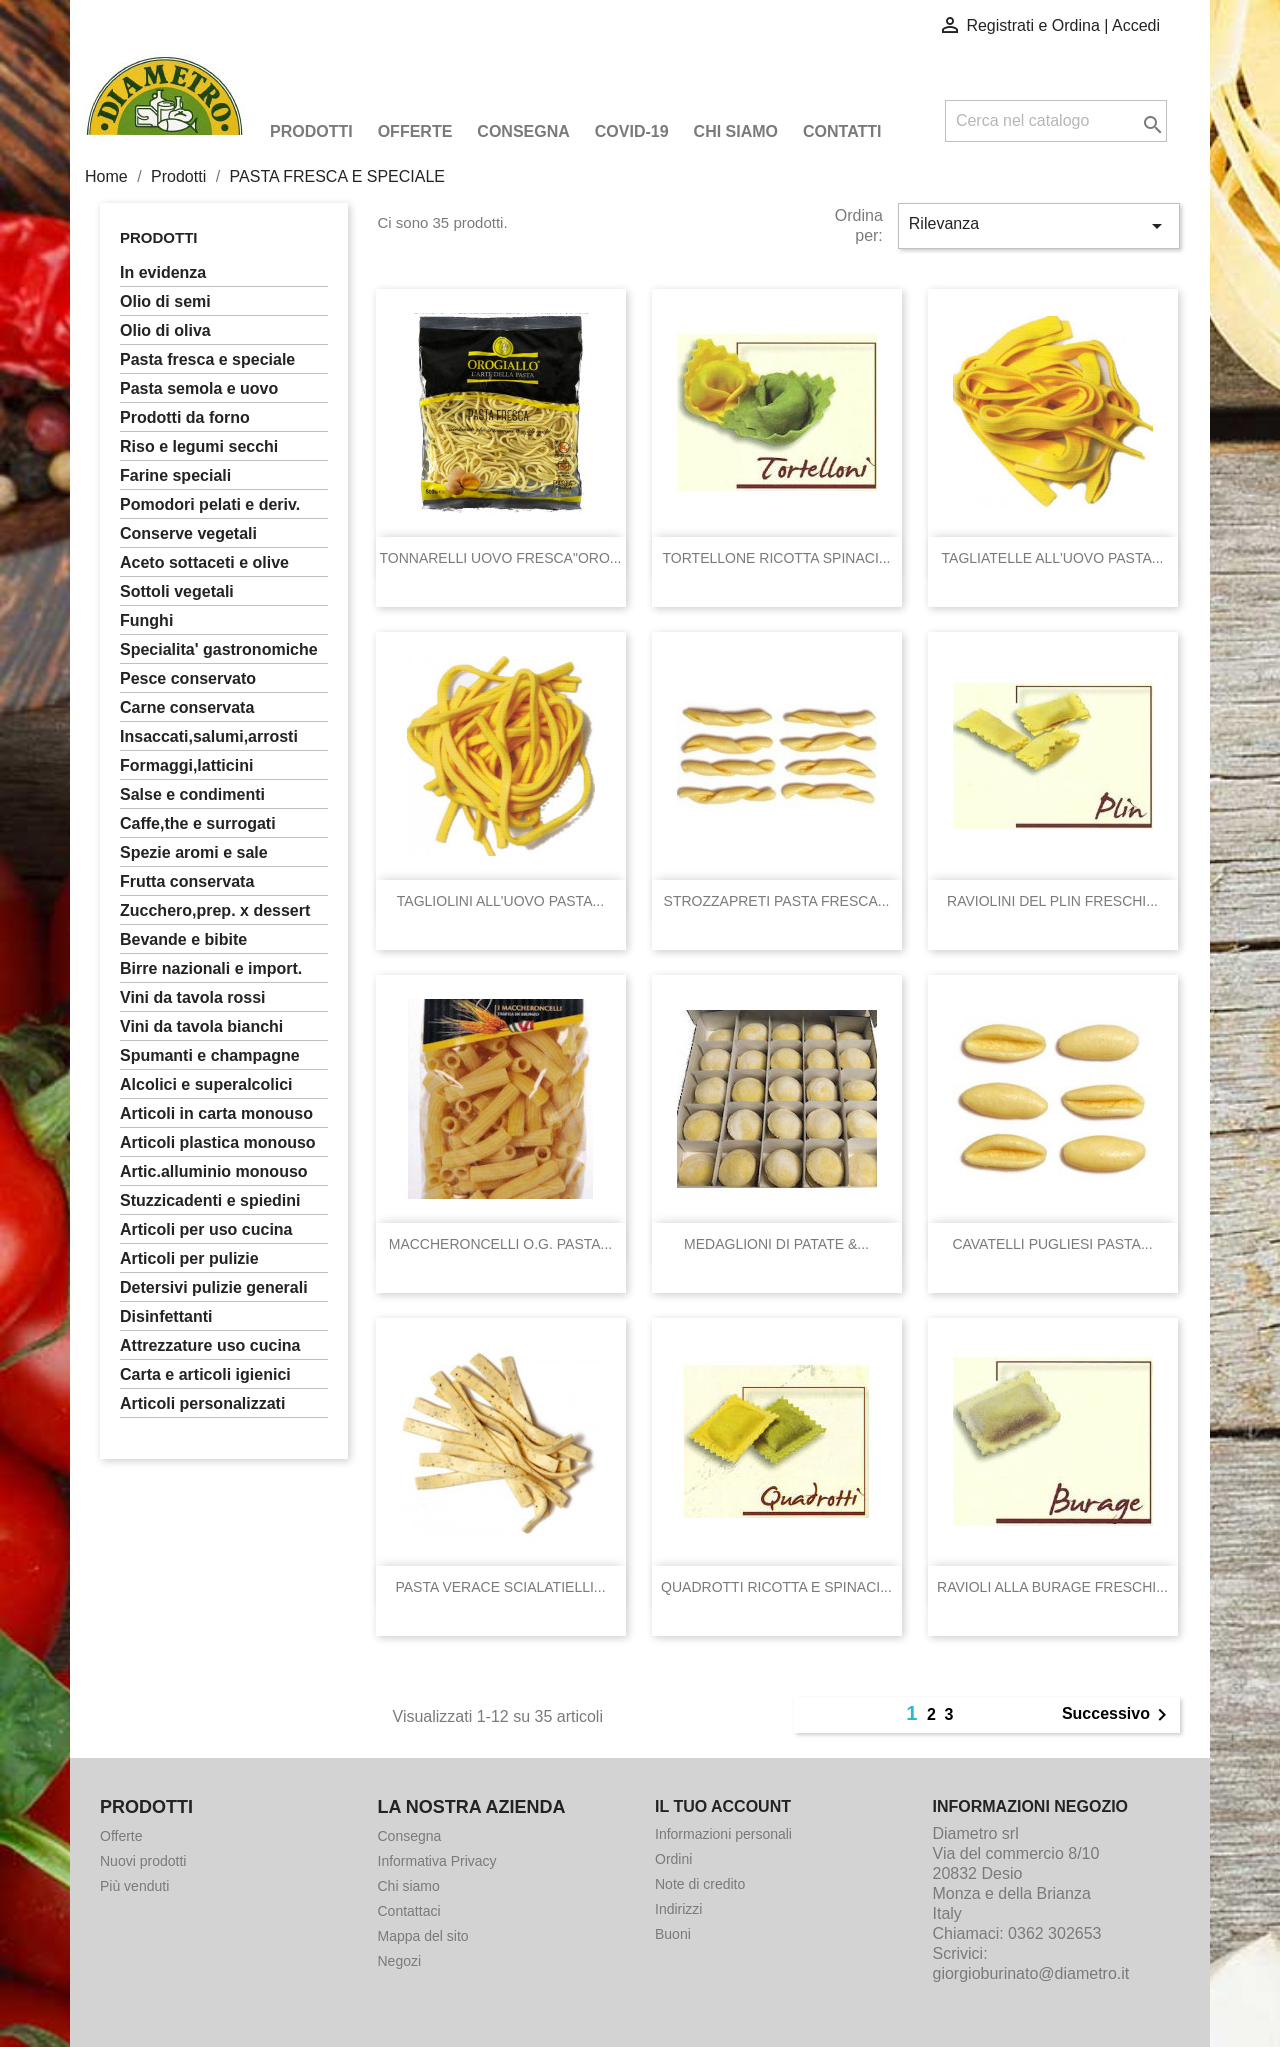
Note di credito (700, 1884)
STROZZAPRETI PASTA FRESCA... (777, 901)
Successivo (1118, 1715)
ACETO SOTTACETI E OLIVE (204, 562)
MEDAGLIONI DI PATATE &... (776, 1244)
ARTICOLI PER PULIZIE (189, 1258)
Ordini (673, 1859)
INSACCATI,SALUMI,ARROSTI (209, 736)
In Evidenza (163, 272)
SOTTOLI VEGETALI (177, 591)
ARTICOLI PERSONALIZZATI (202, 1403)
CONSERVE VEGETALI (188, 533)
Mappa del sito (423, 1936)
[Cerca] (1056, 121)
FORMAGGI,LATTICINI (186, 765)
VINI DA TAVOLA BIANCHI (201, 1026)
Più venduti (134, 1886)
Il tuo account (723, 1806)
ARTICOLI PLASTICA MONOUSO (218, 1142)
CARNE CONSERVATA (187, 707)
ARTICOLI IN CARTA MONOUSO (216, 1113)
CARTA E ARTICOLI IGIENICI (205, 1374)
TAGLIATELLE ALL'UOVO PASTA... (1053, 558)
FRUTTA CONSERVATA (187, 881)
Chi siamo (736, 131)
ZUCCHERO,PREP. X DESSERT (215, 910)
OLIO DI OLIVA (165, 330)
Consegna (523, 131)
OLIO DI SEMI (165, 301)
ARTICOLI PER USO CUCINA (206, 1229)
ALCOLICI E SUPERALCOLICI (206, 1084)
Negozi (400, 1961)
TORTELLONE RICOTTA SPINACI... (777, 558)
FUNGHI (146, 620)
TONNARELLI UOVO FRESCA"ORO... (501, 558)
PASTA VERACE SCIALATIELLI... (500, 1587)
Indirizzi (678, 1909)
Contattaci (409, 1911)
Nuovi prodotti (143, 1861)
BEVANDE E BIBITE (183, 939)
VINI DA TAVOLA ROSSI (193, 997)
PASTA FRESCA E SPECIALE (207, 359)
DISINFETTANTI (166, 1316)
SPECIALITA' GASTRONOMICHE (219, 649)
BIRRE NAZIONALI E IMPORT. (211, 968)
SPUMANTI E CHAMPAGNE (210, 1055)
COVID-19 (632, 131)
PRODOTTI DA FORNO (185, 417)
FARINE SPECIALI (175, 475)
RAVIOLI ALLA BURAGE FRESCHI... (1052, 1587)
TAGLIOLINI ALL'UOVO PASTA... (500, 901)
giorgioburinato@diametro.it (1031, 1973)
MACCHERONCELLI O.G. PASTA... (501, 1244)
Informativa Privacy (437, 1861)
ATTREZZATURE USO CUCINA (210, 1345)
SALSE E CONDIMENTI (192, 794)
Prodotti (311, 131)
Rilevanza (1039, 226)
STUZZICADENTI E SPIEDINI (210, 1200)
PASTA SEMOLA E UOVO (199, 388)
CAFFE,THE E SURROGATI (198, 823)
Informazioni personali (723, 1834)
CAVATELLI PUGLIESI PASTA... (1052, 1244)
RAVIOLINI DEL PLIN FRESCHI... (1052, 901)
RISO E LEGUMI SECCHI (199, 446)
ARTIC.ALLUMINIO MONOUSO (214, 1171)
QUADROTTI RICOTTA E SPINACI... (776, 1587)
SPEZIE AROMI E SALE (194, 852)
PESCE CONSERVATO (188, 678)
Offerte (415, 131)
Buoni (673, 1934)
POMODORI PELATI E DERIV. (210, 504)
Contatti (842, 131)
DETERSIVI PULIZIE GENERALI (214, 1287)
